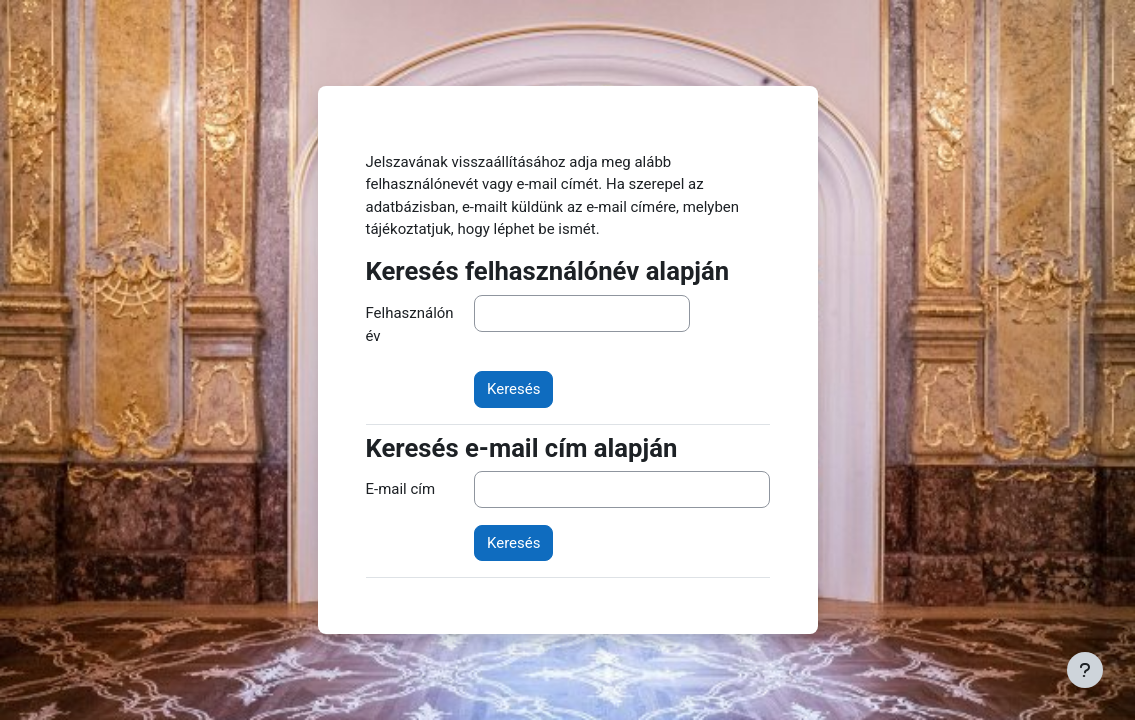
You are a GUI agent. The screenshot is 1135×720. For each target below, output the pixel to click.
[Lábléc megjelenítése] (1085, 670)
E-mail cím (401, 489)
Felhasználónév (410, 324)
